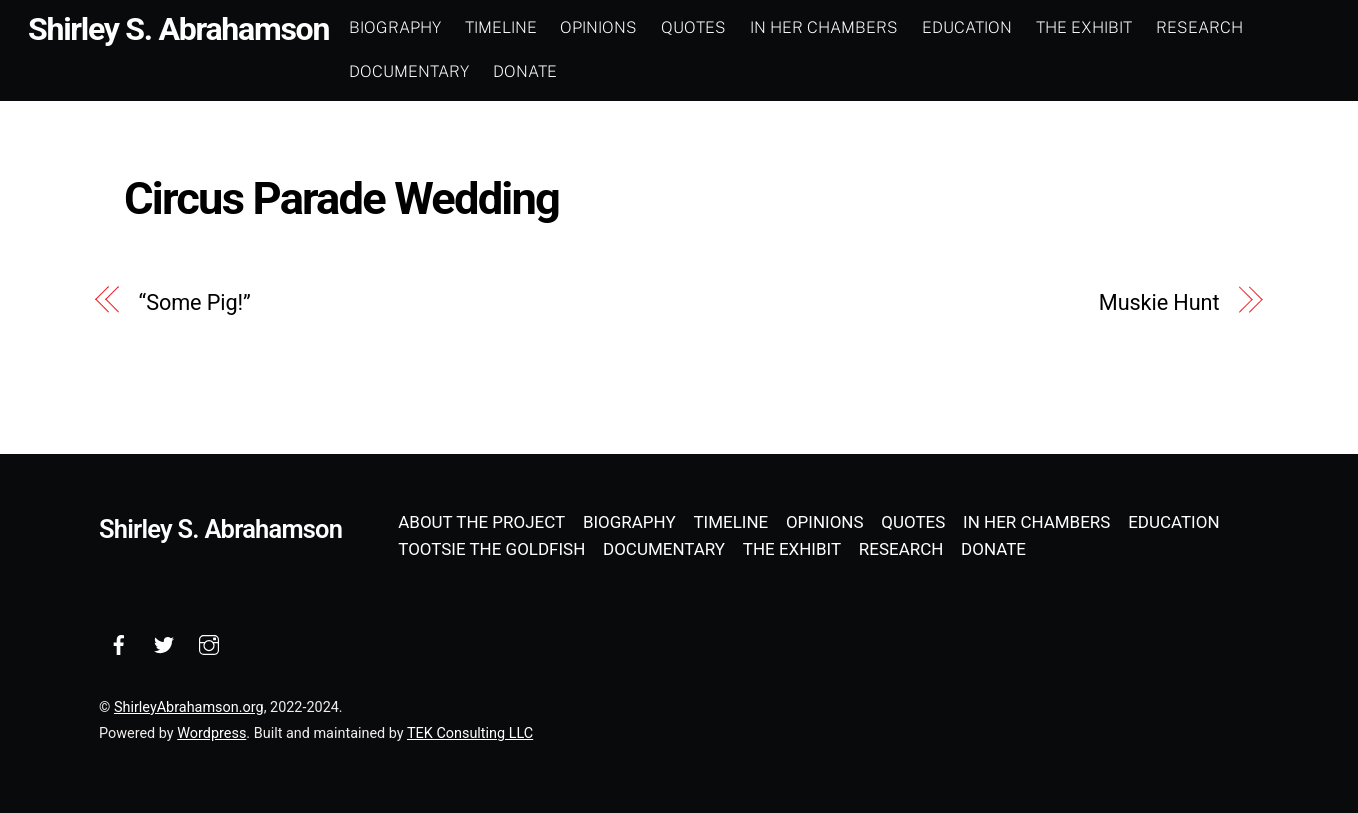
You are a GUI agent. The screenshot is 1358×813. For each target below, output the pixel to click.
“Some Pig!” (195, 302)
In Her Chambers (824, 27)
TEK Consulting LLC (470, 733)
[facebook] (119, 643)
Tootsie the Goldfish (491, 549)
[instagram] (209, 643)
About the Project (481, 522)
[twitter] (164, 643)
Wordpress (211, 733)
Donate (525, 71)
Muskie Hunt (1159, 302)
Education (967, 27)
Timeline (501, 27)
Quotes (693, 27)
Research (1199, 27)
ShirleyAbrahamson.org (189, 707)
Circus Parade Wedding (341, 198)
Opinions (598, 27)
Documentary (409, 71)
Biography (395, 27)
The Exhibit (1084, 27)
